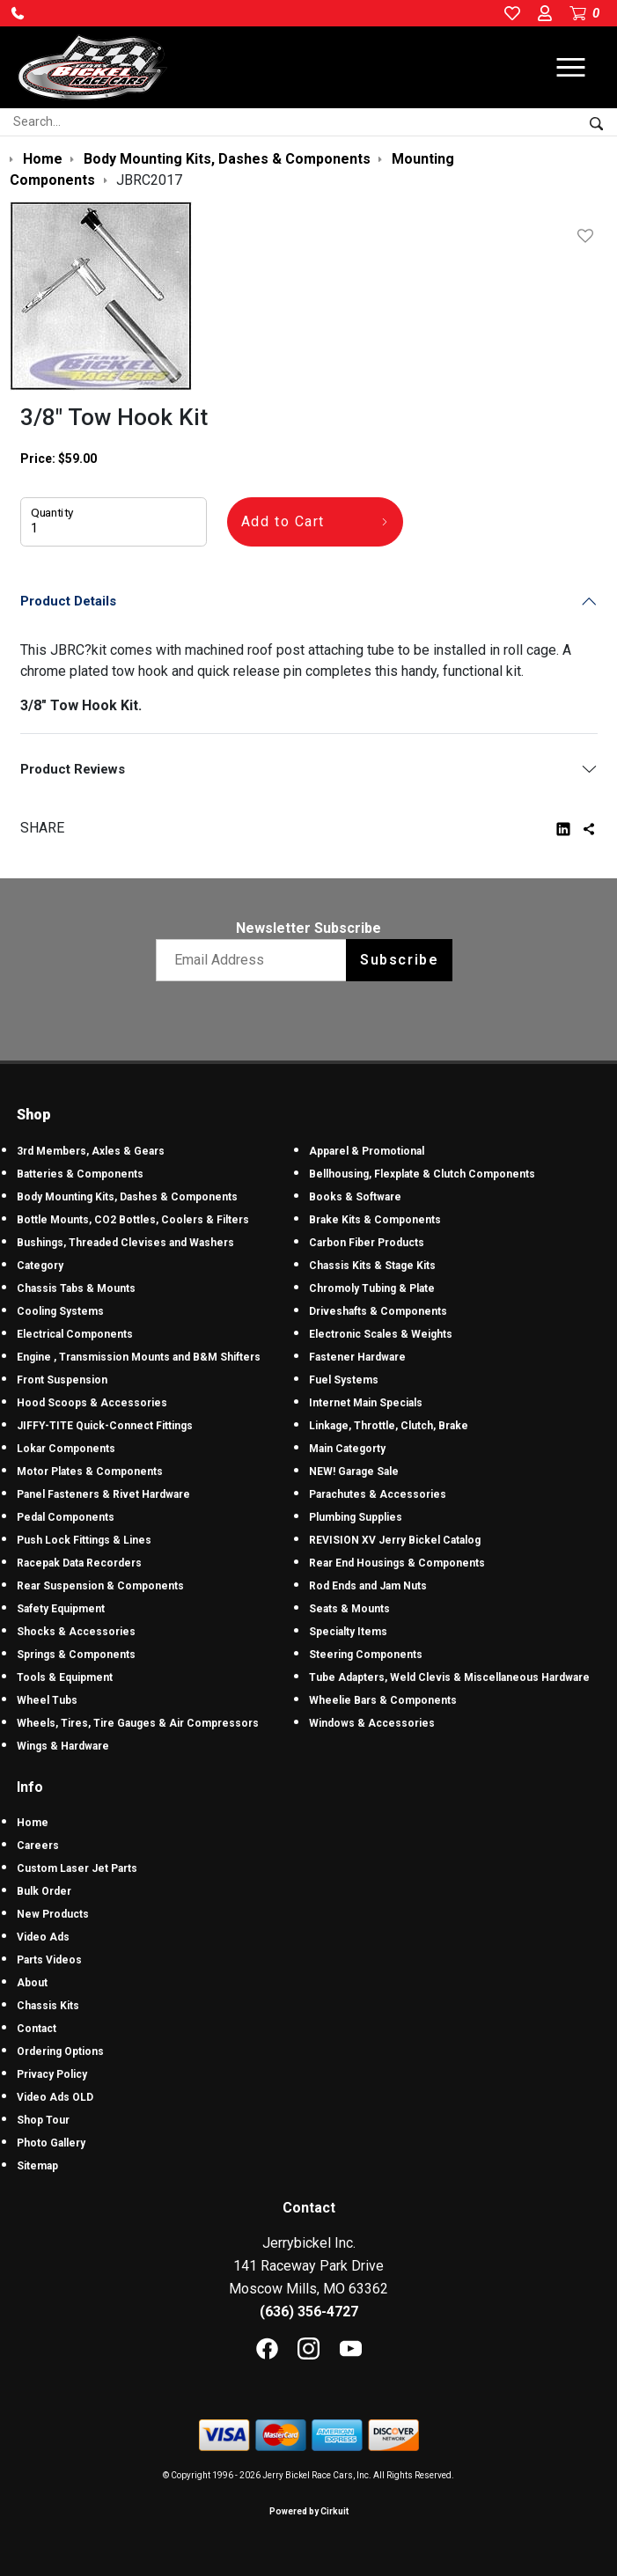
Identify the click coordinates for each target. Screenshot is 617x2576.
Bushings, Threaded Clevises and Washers (125, 1243)
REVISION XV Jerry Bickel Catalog (395, 1540)
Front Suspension (62, 1380)
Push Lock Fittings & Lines (84, 1540)
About (32, 1983)
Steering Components (365, 1654)
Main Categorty (347, 1448)
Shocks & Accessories (76, 1632)
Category (40, 1265)
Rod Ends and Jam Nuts (368, 1586)
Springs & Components (76, 1654)
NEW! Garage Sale (354, 1471)
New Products (53, 1914)
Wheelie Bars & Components (383, 1700)
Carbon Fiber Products (366, 1243)
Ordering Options (60, 2051)
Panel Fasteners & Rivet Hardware (103, 1494)
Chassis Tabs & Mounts (76, 1288)
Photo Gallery (51, 2143)
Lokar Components (66, 1448)
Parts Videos (49, 1960)
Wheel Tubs (47, 1700)
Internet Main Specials (365, 1403)
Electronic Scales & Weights (380, 1334)
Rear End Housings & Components (397, 1563)
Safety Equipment (61, 1609)
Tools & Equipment (65, 1677)
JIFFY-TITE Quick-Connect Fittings (105, 1426)
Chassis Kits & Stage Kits (372, 1265)
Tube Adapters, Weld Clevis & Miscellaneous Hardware (449, 1677)
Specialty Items (348, 1632)
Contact (36, 2028)
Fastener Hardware (357, 1357)
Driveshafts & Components (378, 1311)
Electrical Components (75, 1334)
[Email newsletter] (255, 960)
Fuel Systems (343, 1380)
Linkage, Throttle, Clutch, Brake (388, 1426)
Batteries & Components (80, 1174)
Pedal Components (65, 1517)
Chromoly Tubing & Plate (372, 1288)
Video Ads (43, 1937)
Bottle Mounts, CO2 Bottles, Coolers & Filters (133, 1220)
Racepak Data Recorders (79, 1563)
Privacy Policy (52, 2074)
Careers (38, 1845)
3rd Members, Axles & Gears (91, 1151)
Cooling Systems (60, 1311)
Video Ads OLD (55, 2097)
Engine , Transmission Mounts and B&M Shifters (139, 1357)
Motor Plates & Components (90, 1471)
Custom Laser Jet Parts (77, 1868)
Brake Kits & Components (375, 1220)
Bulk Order (44, 1891)
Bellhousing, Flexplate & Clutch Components (422, 1174)
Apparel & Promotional (366, 1151)
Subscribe (399, 959)
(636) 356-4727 (309, 2311)
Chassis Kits (48, 2006)
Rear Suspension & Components (100, 1586)
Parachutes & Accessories (377, 1494)
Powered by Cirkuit (309, 2511)
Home (32, 1822)
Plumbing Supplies (355, 1517)
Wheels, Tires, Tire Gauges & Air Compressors (138, 1723)
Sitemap (37, 2166)
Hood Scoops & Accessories (92, 1403)
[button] (18, 13)
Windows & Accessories (372, 1723)
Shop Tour (43, 2120)
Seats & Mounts (349, 1609)
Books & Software (355, 1197)
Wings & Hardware (63, 1746)
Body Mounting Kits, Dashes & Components (127, 1197)
